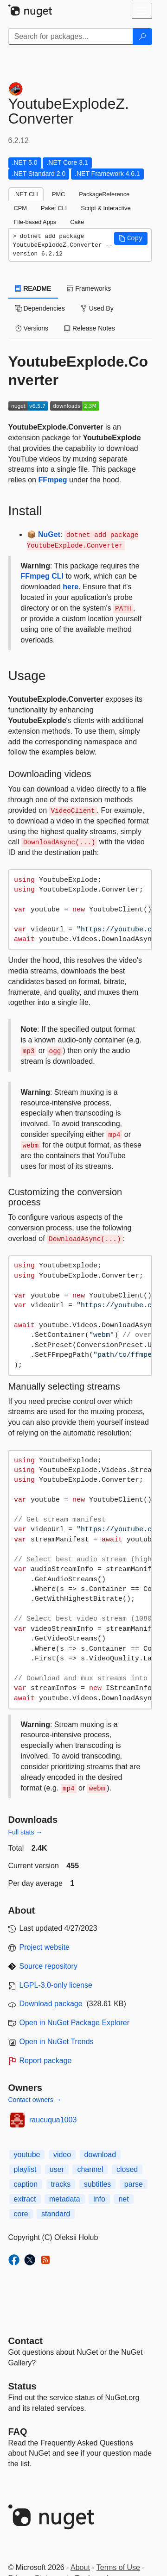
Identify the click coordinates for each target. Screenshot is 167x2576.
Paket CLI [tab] (54, 208)
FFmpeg (52, 480)
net (123, 2199)
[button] (131, 238)
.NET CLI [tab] (26, 194)
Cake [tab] (77, 221)
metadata (64, 2199)
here (70, 587)
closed (127, 2169)
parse (133, 2184)
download (100, 2154)
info (99, 2199)
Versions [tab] (32, 328)
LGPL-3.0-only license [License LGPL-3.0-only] (55, 1985)
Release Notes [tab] (89, 328)
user (57, 2169)
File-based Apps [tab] (35, 221)
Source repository (48, 1966)
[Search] (142, 36)
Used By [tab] (97, 308)
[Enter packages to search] (70, 36)
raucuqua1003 (53, 2120)
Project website (44, 1947)
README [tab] (33, 288)
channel (90, 2169)
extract (25, 2199)
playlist (25, 2169)
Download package (51, 2004)
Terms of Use (118, 2567)
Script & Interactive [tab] (105, 208)
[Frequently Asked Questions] (17, 2431)
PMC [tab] (58, 194)
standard (55, 2214)
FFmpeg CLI (42, 576)
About (80, 2567)
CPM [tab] (20, 208)
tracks (61, 2184)
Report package (45, 2061)
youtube (27, 2154)
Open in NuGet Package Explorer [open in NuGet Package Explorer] (74, 2023)
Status (22, 2386)
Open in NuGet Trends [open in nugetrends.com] (56, 2042)
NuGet (49, 534)
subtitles (97, 2184)
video (62, 2154)
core (21, 2214)
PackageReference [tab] (104, 194)
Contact (25, 2341)
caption (26, 2184)
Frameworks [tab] (89, 288)
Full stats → (25, 1832)
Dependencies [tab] (40, 308)
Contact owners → (35, 2099)
